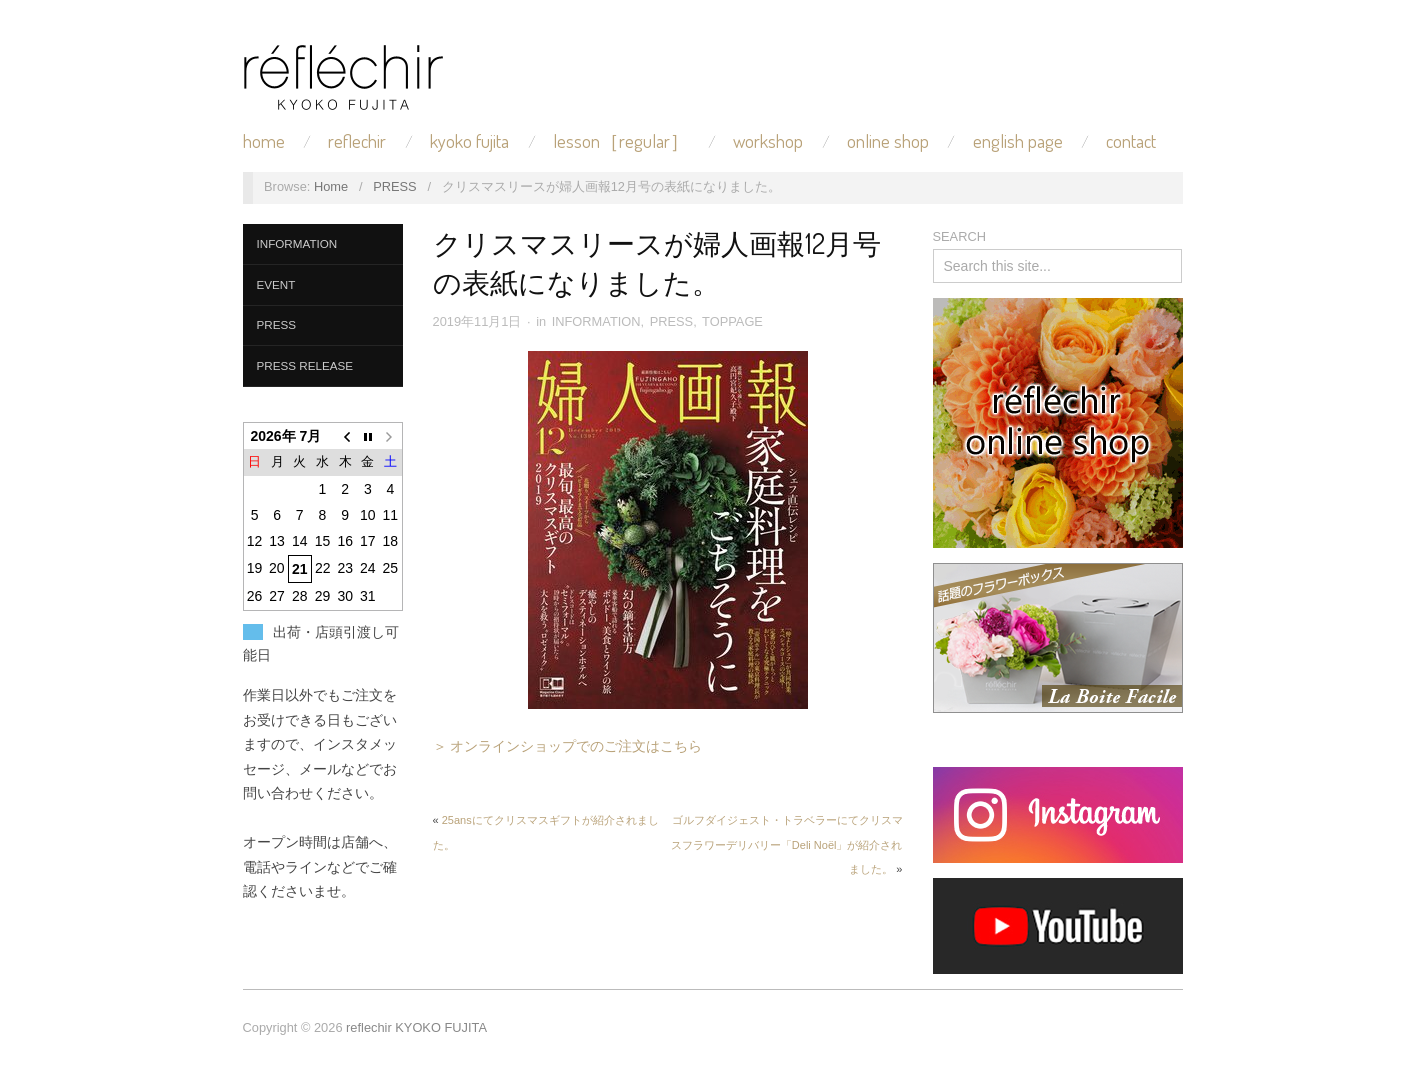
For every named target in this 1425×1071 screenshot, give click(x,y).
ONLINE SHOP (888, 141)
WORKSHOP (768, 141)
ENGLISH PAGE (1018, 141)
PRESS (395, 186)
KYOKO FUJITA (469, 141)
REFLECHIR (357, 141)
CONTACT (1131, 141)
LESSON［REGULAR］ (621, 141)
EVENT (276, 284)
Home (331, 186)
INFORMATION (297, 243)
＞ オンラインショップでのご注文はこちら (568, 746)
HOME (264, 141)
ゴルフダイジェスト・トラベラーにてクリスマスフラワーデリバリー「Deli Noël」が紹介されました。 (787, 844)
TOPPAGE (732, 321)
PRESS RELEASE (305, 365)
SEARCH (959, 236)
